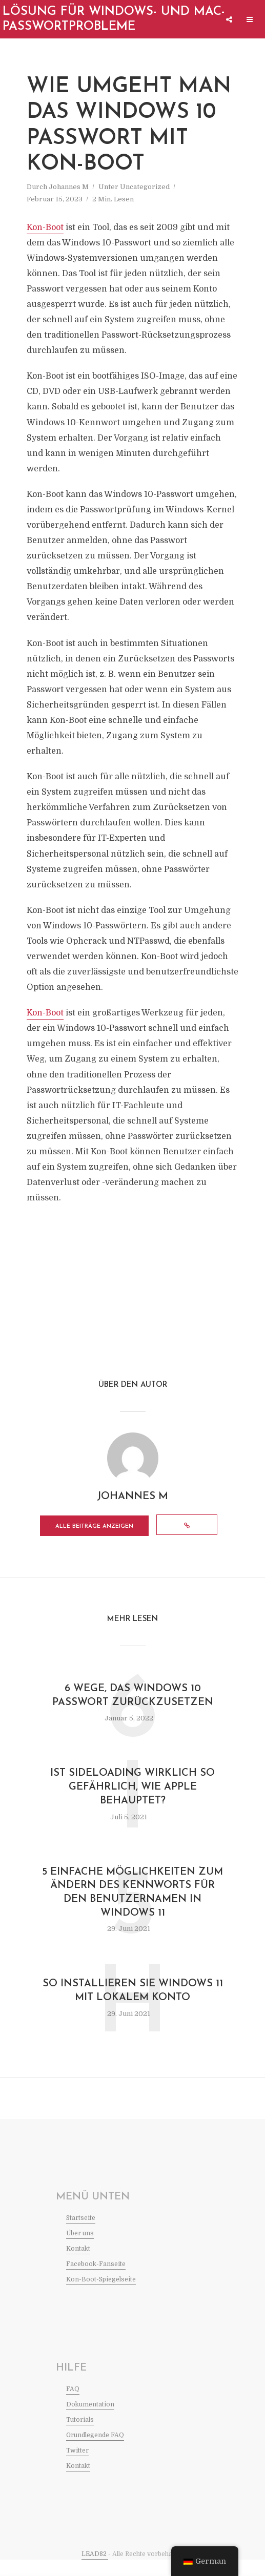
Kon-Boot (45, 227)
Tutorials (80, 2436)
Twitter (77, 2466)
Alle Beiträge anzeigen (114, 1529)
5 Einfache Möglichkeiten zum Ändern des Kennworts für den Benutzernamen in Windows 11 (132, 1908)
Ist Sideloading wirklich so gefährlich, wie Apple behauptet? (132, 1802)
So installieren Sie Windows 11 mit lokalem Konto (133, 2007)
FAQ (72, 2405)
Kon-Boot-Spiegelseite (101, 2295)
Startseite (80, 2234)
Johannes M (69, 187)
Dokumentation (90, 2420)
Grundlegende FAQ (95, 2451)
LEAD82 (94, 2570)
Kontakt (78, 2265)
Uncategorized (145, 187)
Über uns (80, 2249)
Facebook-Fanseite (96, 2280)
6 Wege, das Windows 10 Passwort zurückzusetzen (132, 1710)
